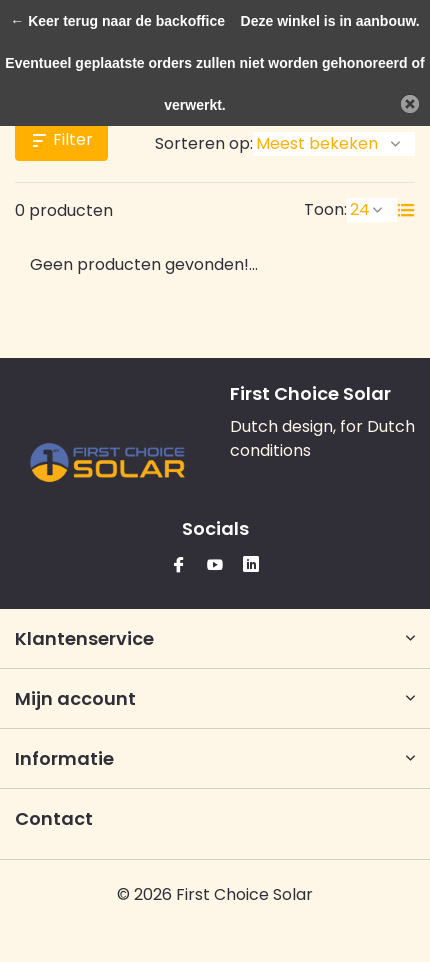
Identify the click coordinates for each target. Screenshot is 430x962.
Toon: (325, 209)
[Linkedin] (251, 566)
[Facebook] (179, 566)
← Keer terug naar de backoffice (117, 21)
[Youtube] (215, 566)
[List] (406, 210)
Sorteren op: (204, 143)
